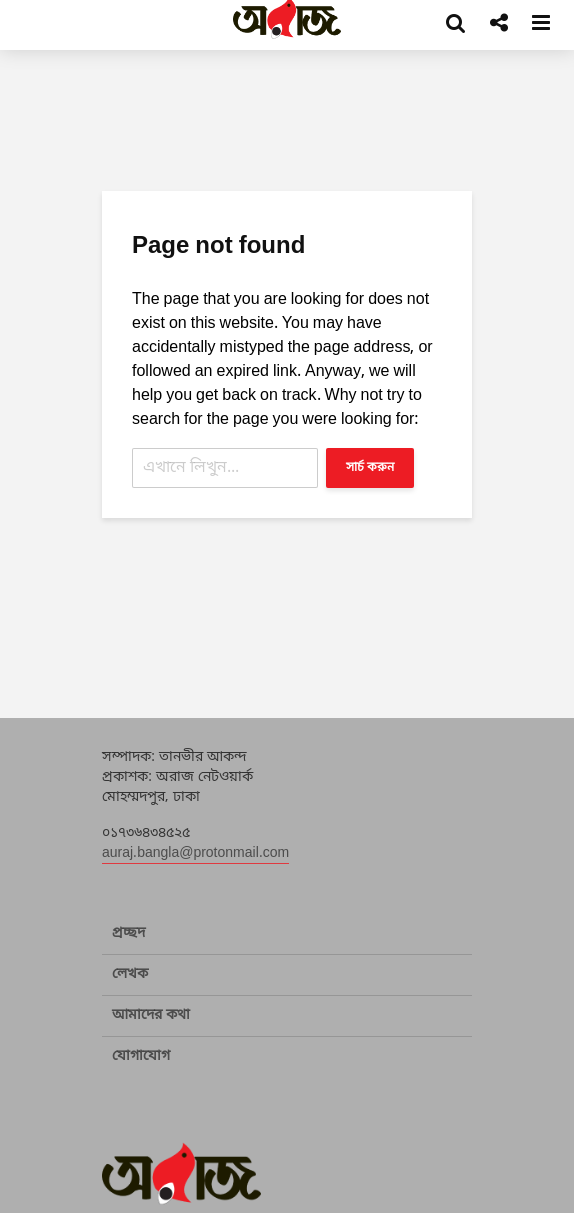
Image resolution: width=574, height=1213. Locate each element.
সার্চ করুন (370, 468)
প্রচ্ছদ (128, 933)
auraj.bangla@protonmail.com (195, 853)
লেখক (130, 974)
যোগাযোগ (141, 1056)
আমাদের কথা (151, 1015)
